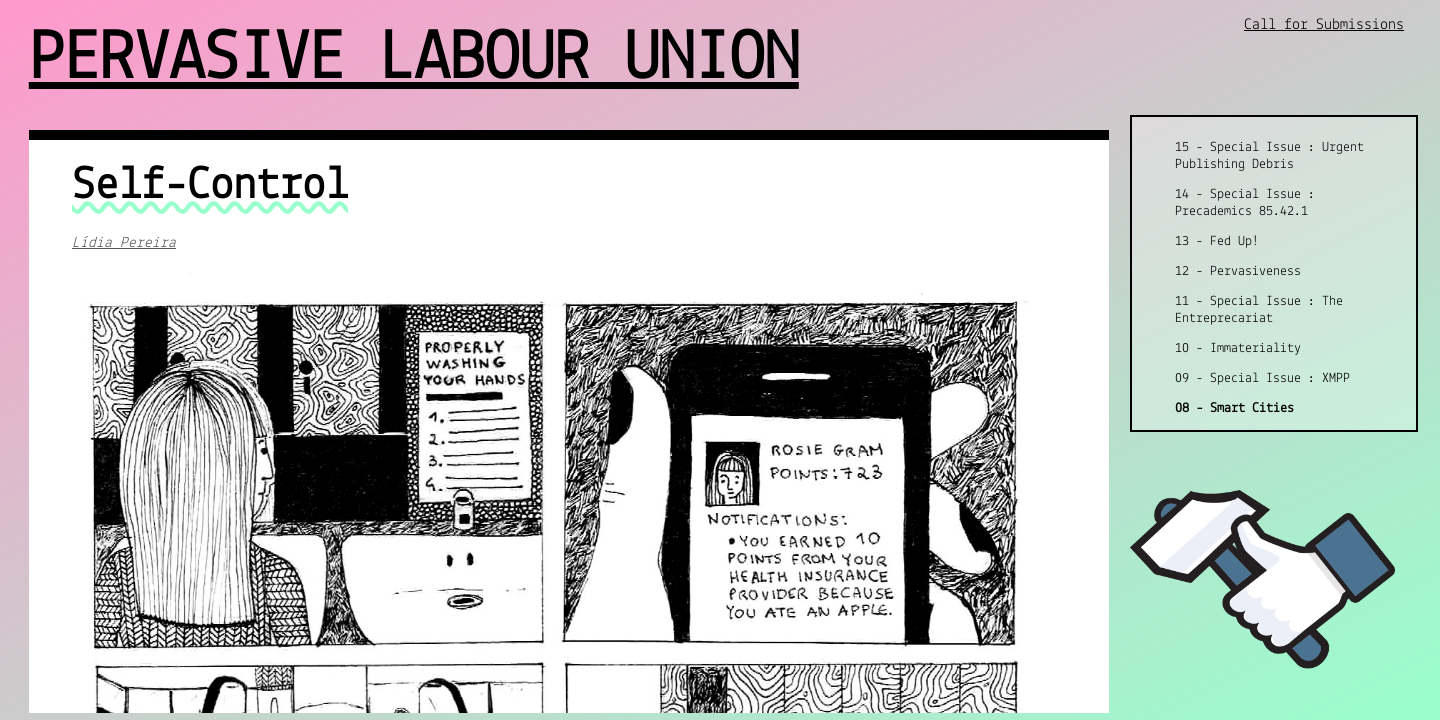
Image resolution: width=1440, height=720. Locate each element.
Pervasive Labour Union (414, 60)
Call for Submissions (1324, 25)
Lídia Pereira (124, 243)
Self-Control (210, 186)
